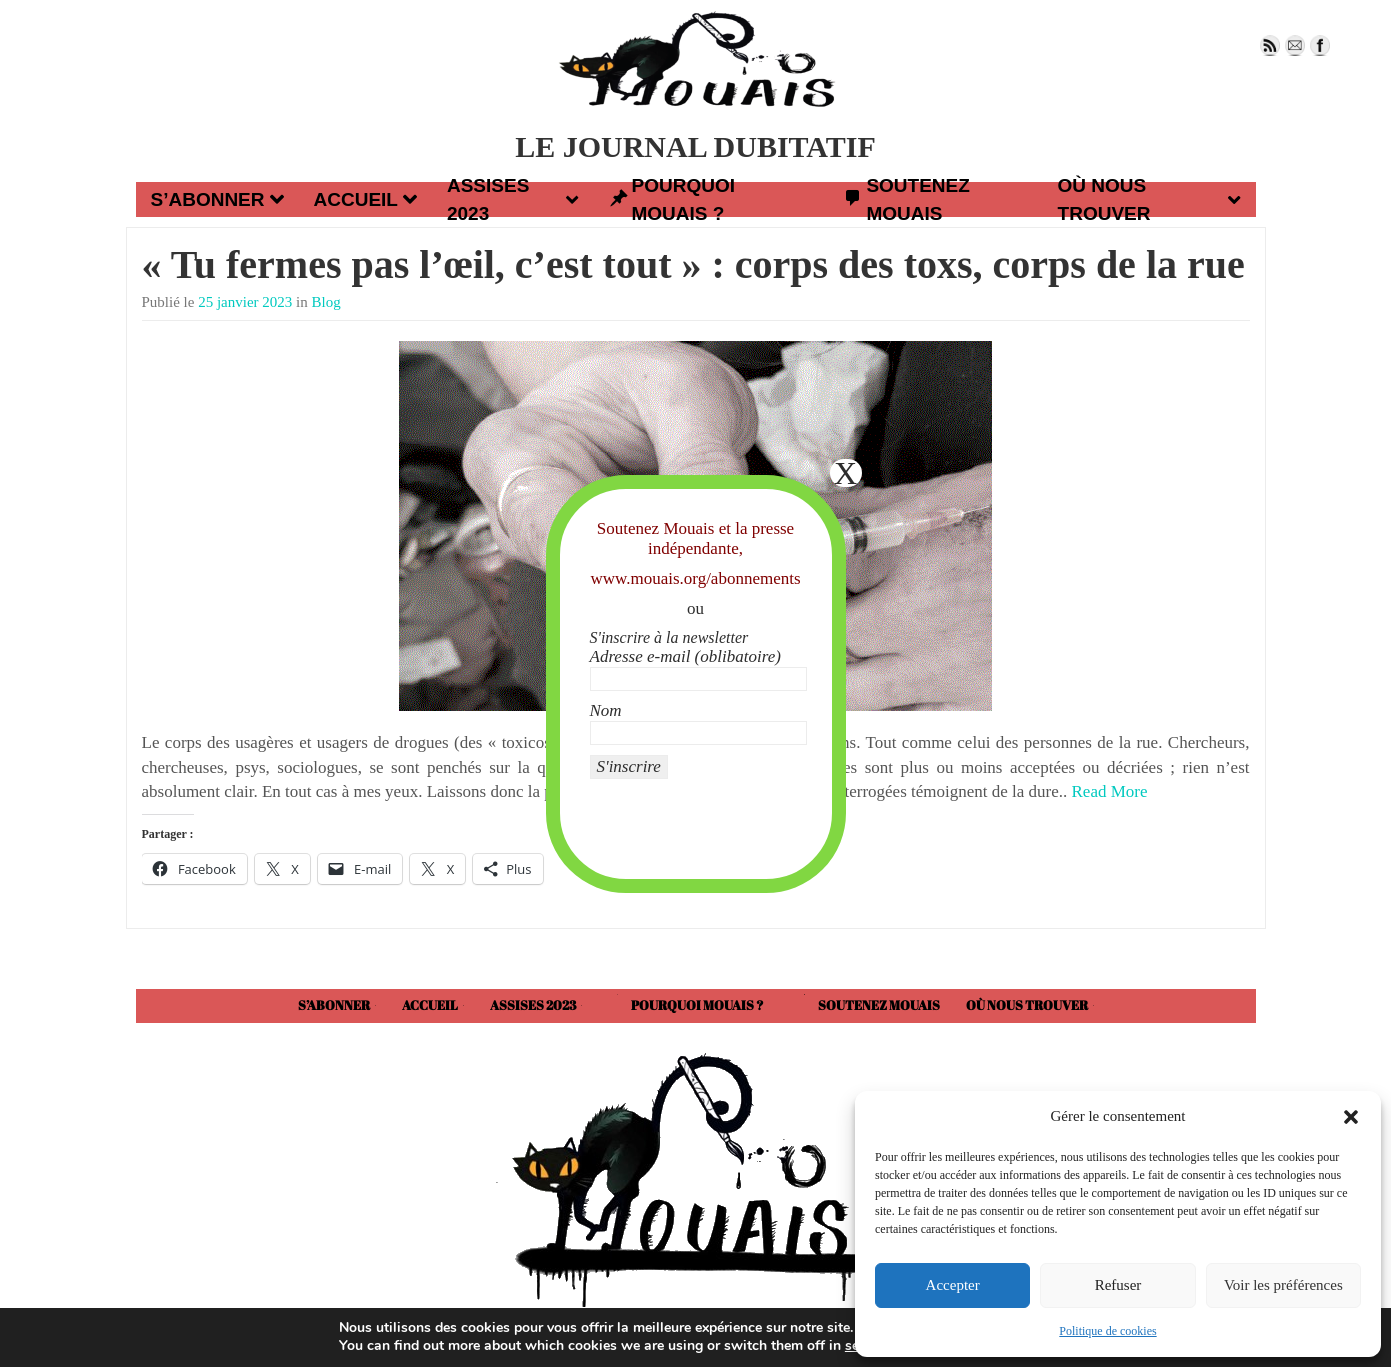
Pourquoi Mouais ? (672, 199)
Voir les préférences (1283, 1285)
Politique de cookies (1107, 1331)
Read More (1110, 791)
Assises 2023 (513, 199)
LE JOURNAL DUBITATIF (695, 146)
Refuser (1118, 1285)
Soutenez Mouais (906, 199)
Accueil (365, 199)
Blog (326, 302)
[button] (1351, 1117)
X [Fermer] (845, 473)
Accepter (953, 1285)
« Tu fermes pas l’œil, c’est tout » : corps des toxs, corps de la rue (693, 264)
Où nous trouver (1149, 199)
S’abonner (217, 199)
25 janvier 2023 (245, 302)
